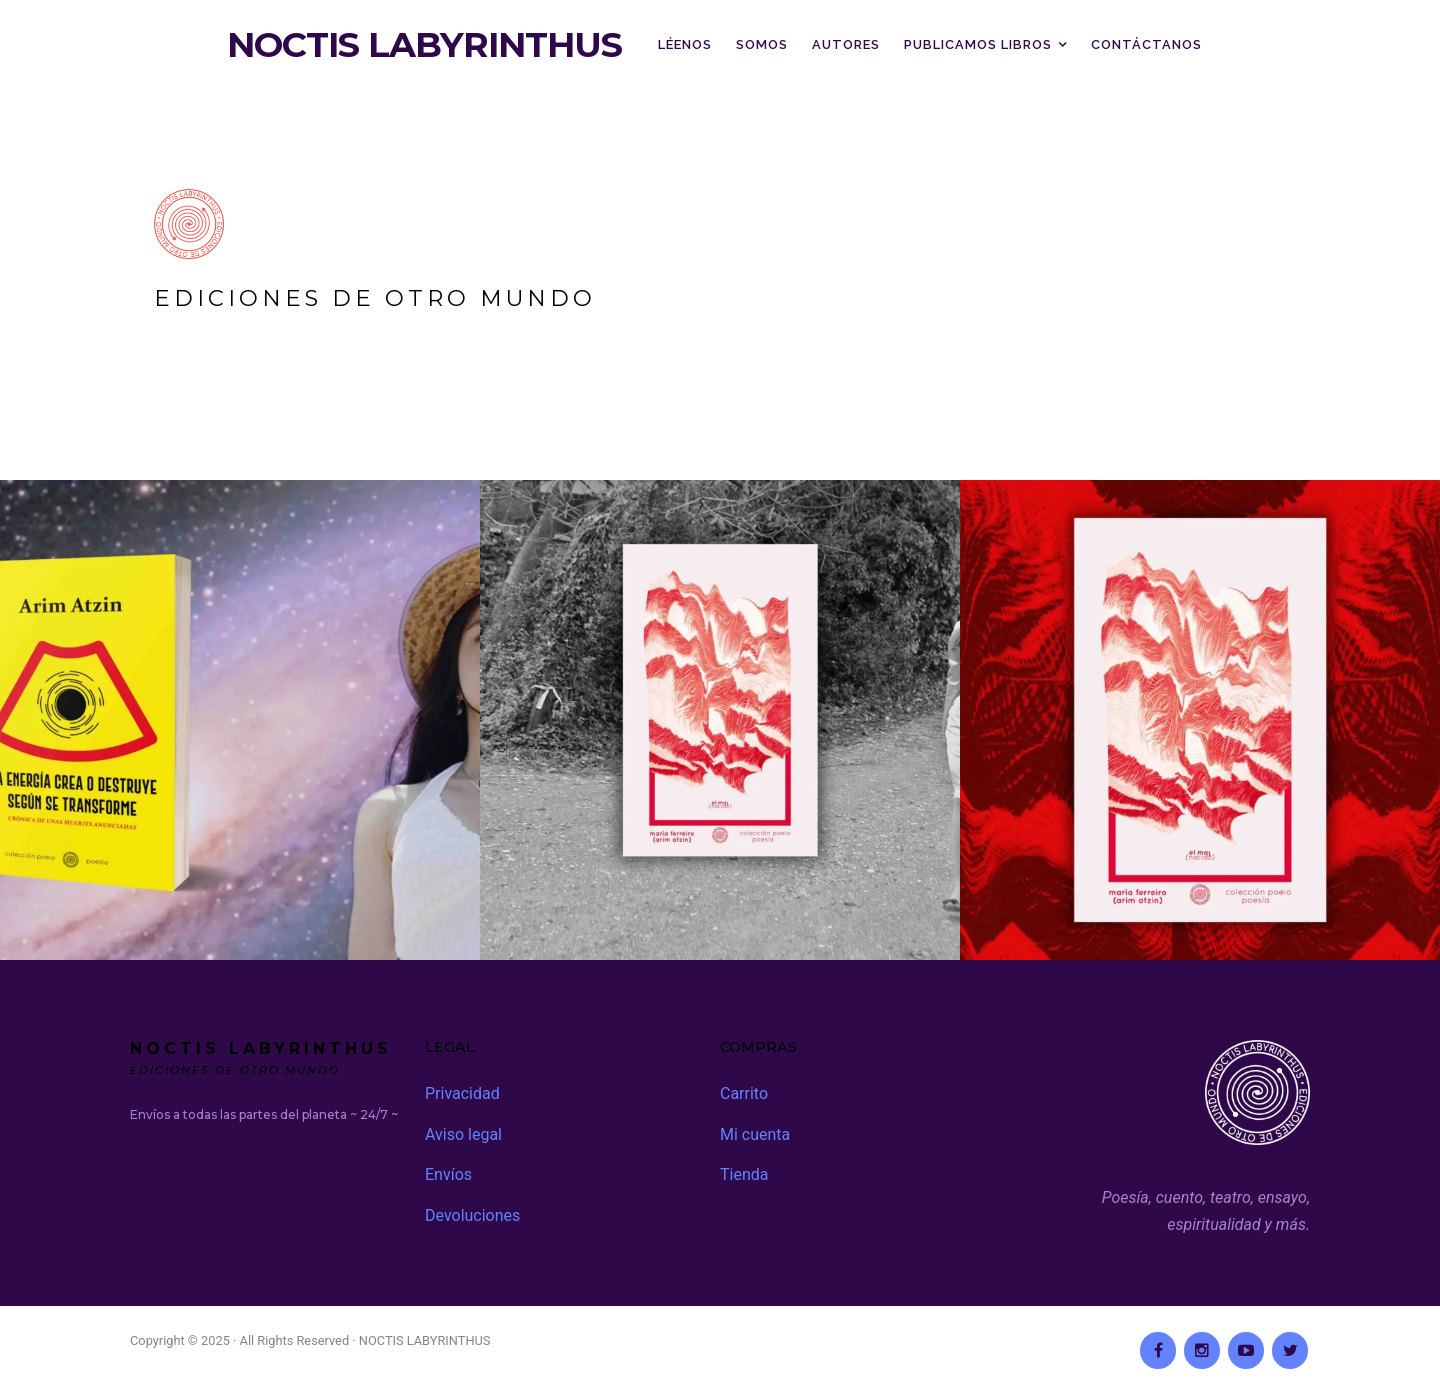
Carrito (744, 1093)
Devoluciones (472, 1215)
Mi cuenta (755, 1134)
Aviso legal (463, 1134)
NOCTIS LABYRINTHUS (424, 45)
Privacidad (462, 1093)
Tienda (744, 1174)
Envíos (448, 1174)
